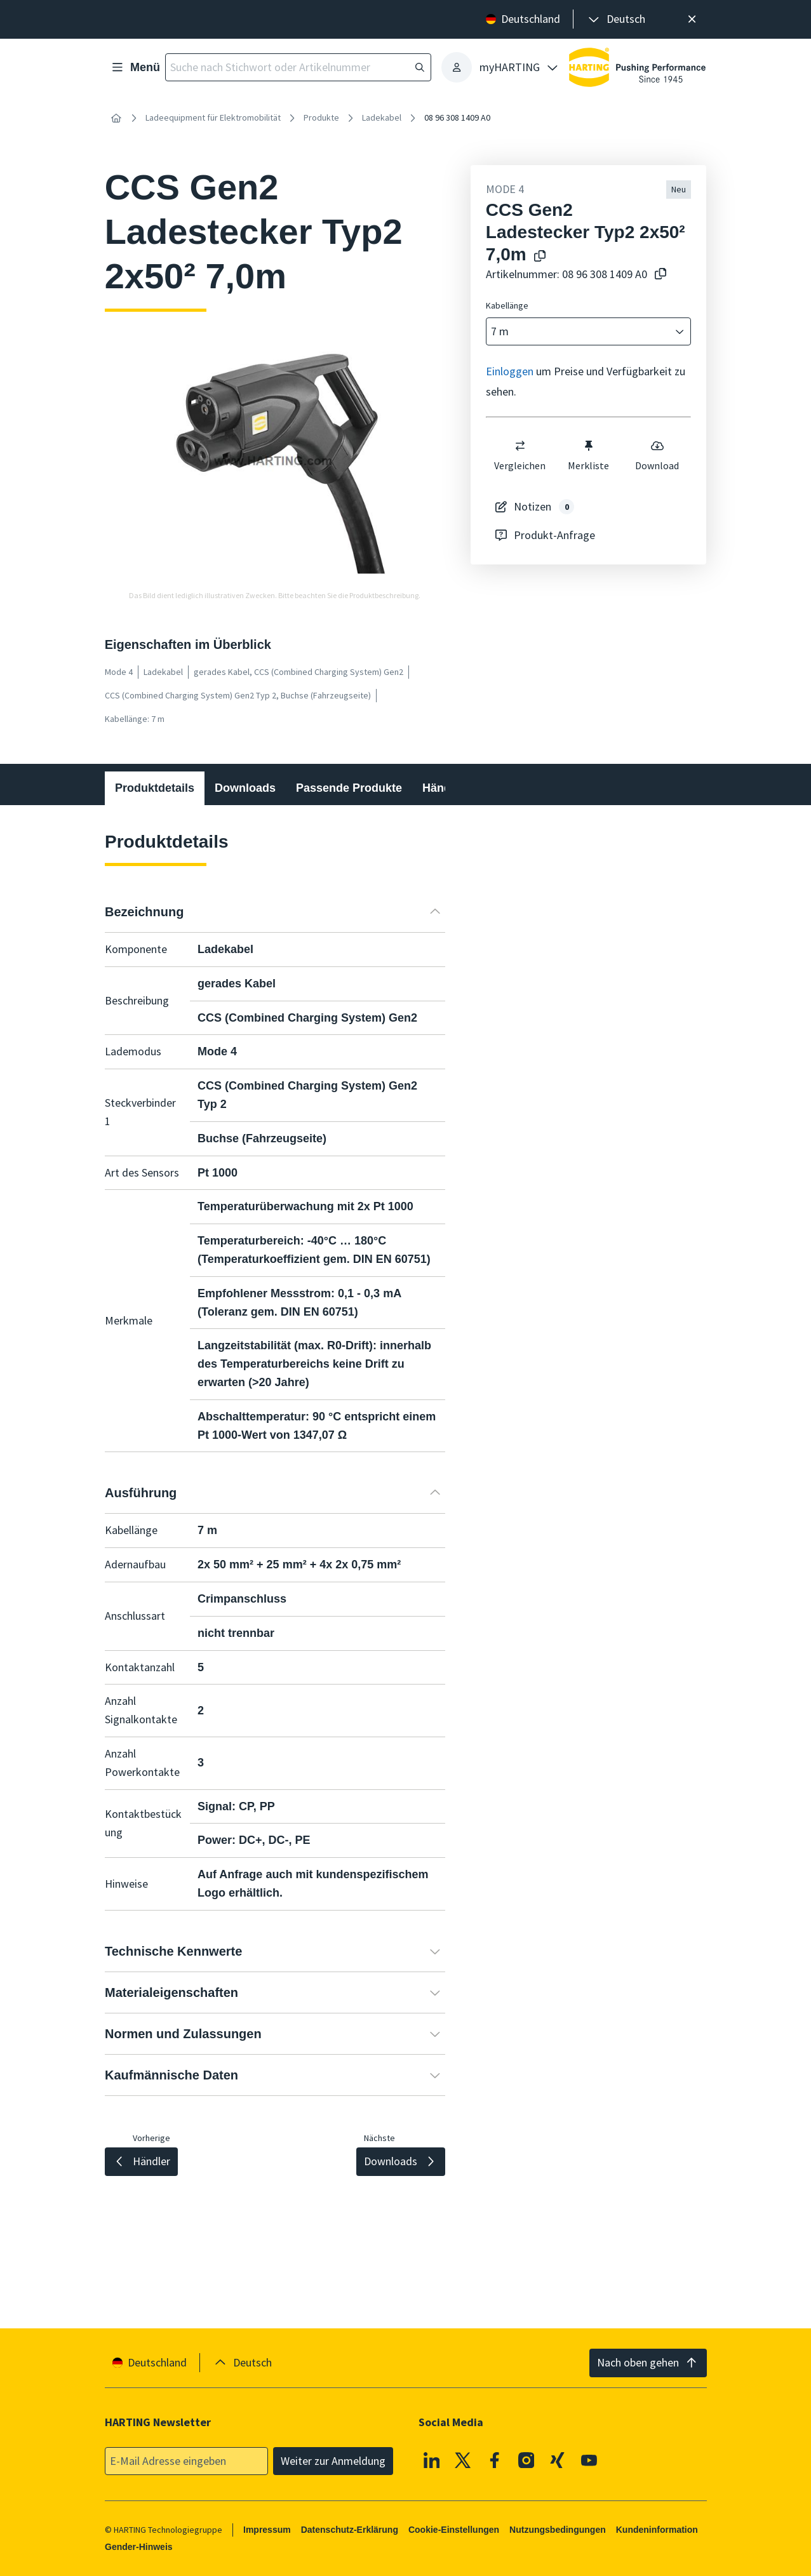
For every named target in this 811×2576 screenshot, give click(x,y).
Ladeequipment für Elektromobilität (213, 117)
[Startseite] (116, 118)
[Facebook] (494, 2459)
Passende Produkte (349, 788)
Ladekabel (381, 117)
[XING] (557, 2459)
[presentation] (616, 19)
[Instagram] (526, 2459)
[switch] (520, 446)
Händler (443, 788)
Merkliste (588, 455)
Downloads (245, 788)
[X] (463, 2459)
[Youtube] (588, 2459)
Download (657, 455)
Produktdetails (154, 788)
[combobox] (580, 332)
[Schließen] (692, 19)
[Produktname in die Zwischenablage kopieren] (537, 257)
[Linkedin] (432, 2459)
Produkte (321, 117)
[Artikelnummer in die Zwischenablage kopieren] (658, 274)
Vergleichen (520, 455)
